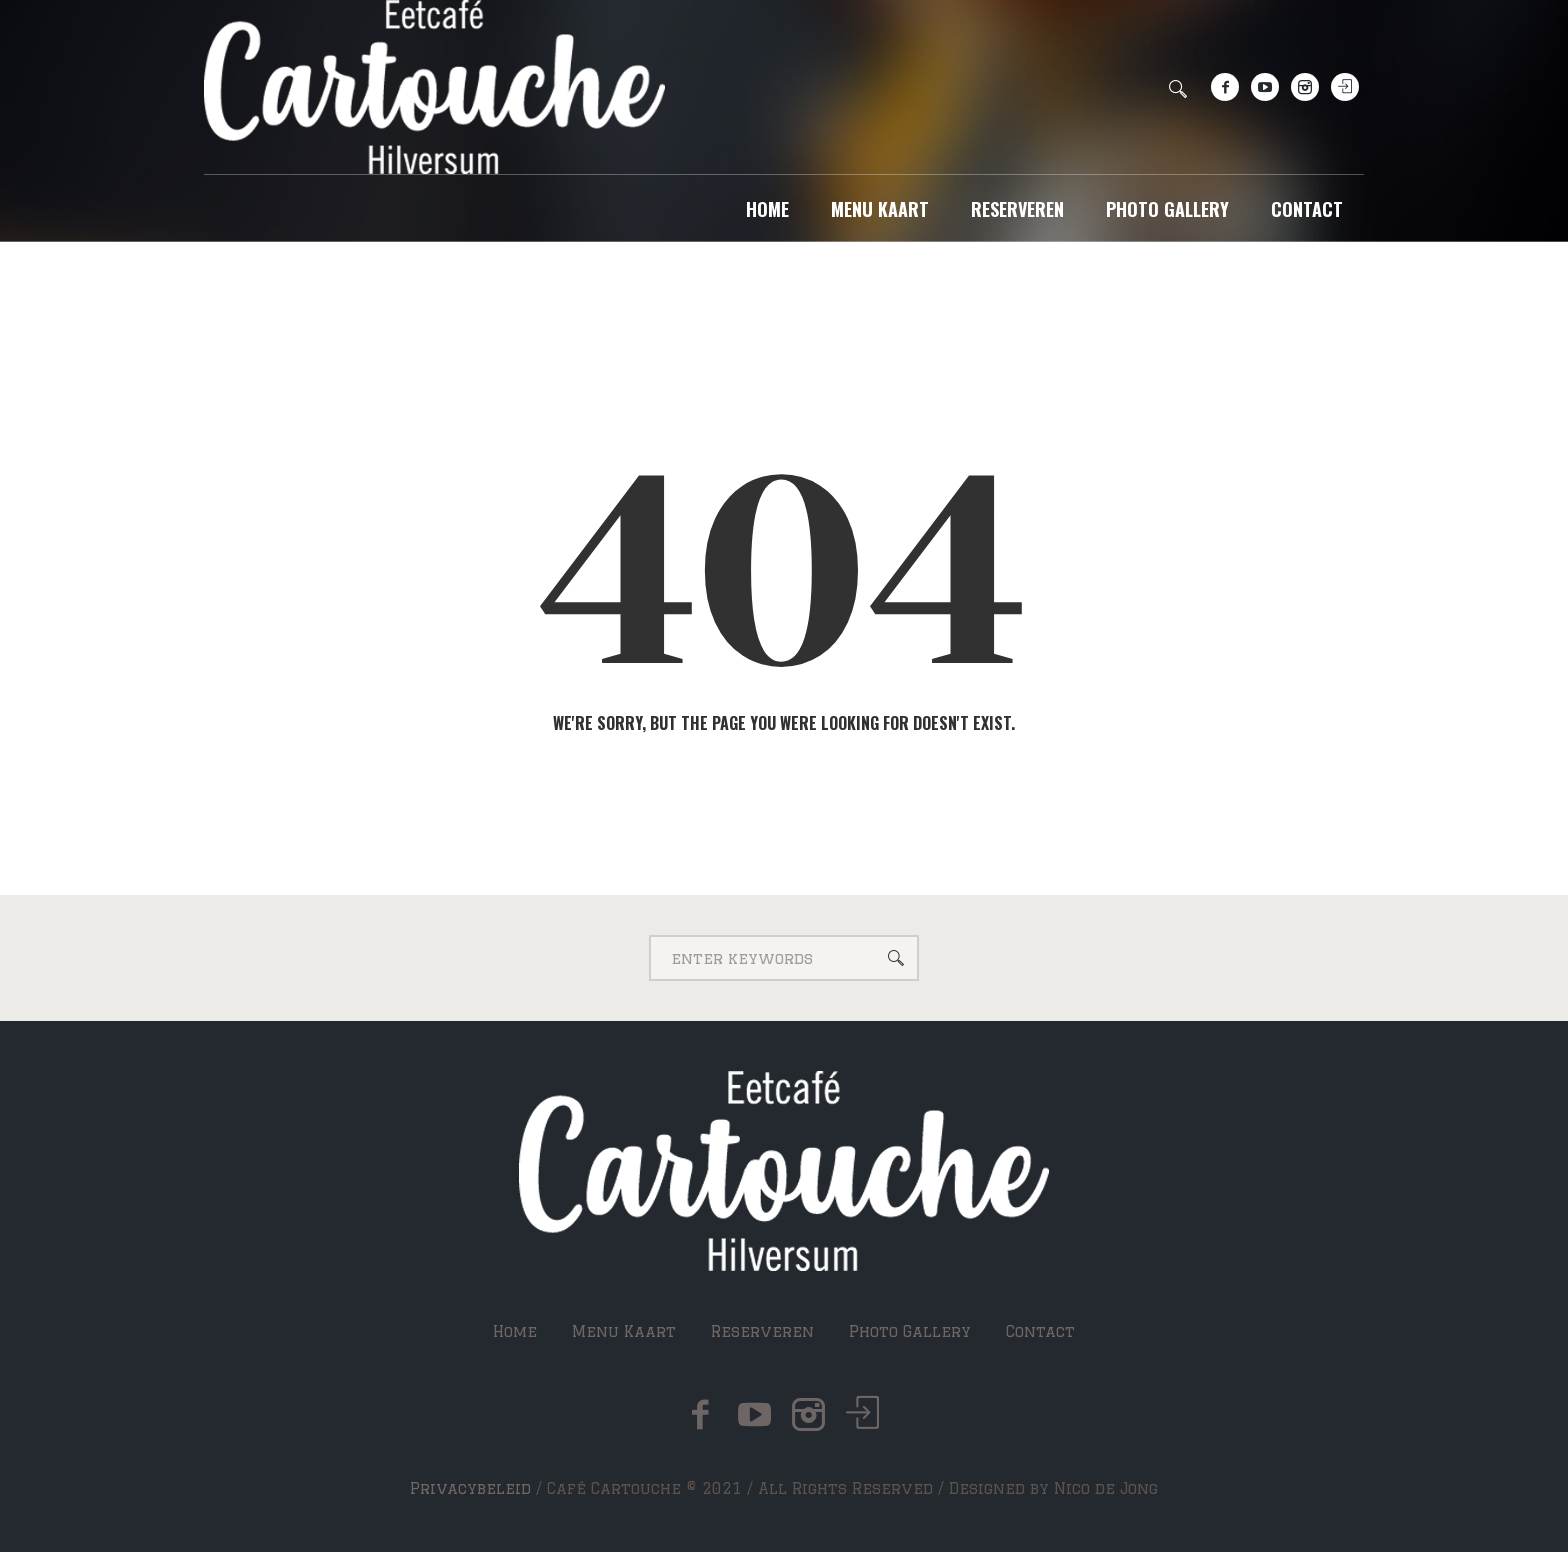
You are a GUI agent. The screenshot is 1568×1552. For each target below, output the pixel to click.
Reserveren (762, 1331)
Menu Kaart (624, 1331)
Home (515, 1331)
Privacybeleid (470, 1488)
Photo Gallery (910, 1331)
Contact (1040, 1331)
